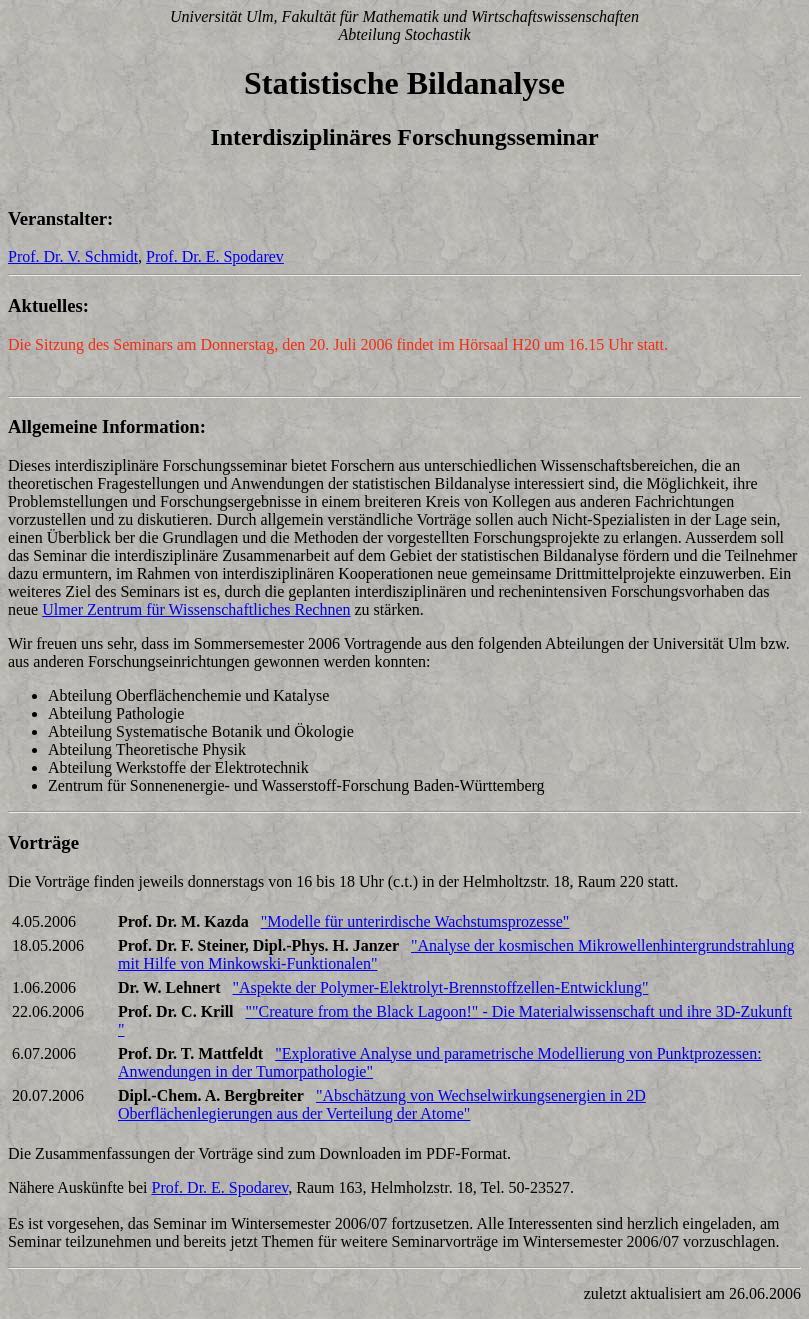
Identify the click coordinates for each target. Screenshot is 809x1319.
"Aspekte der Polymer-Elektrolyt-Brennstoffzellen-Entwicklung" (441, 987)
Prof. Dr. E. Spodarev (215, 256)
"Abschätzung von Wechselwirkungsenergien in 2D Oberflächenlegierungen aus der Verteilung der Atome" (382, 1104)
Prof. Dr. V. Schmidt (73, 256)
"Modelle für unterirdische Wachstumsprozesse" (415, 921)
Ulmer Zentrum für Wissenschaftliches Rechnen (196, 609)
